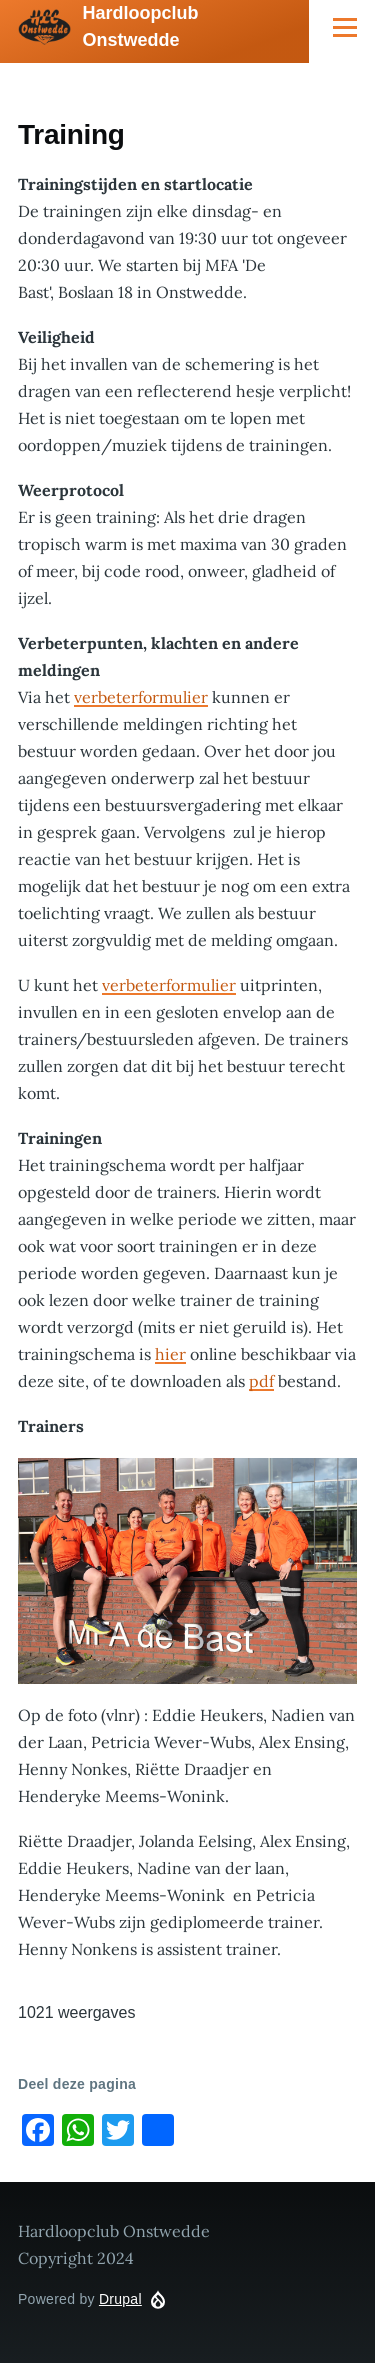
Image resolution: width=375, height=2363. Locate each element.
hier (170, 1354)
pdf (261, 1381)
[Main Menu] (345, 27)
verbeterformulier (141, 697)
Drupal (120, 2299)
